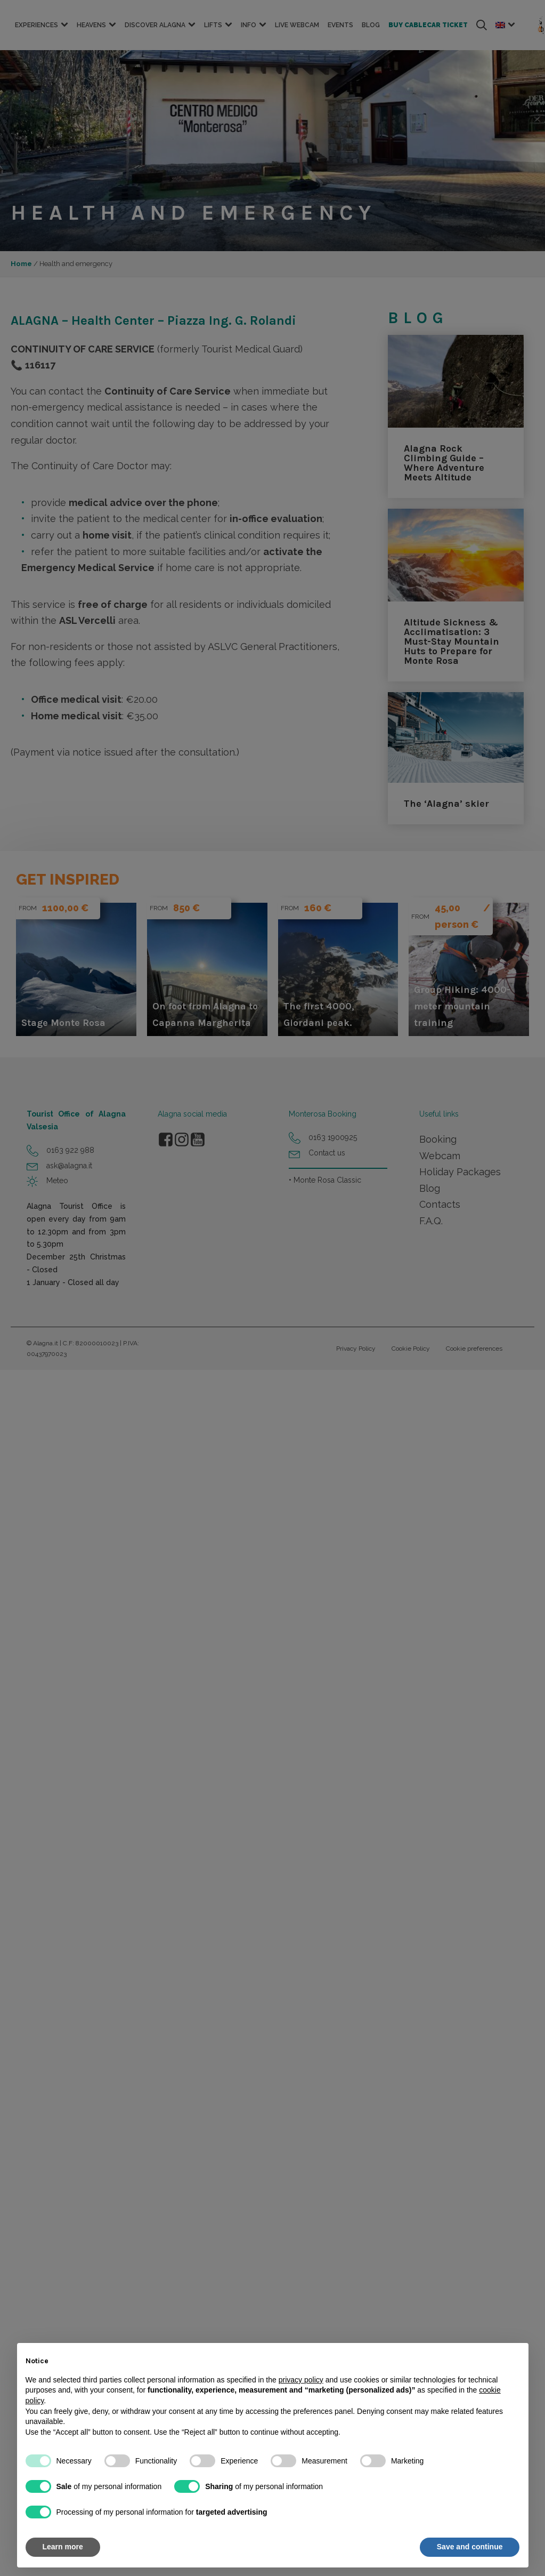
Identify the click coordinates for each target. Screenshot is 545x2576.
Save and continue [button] (470, 2546)
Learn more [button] (63, 2546)
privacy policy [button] (301, 2380)
